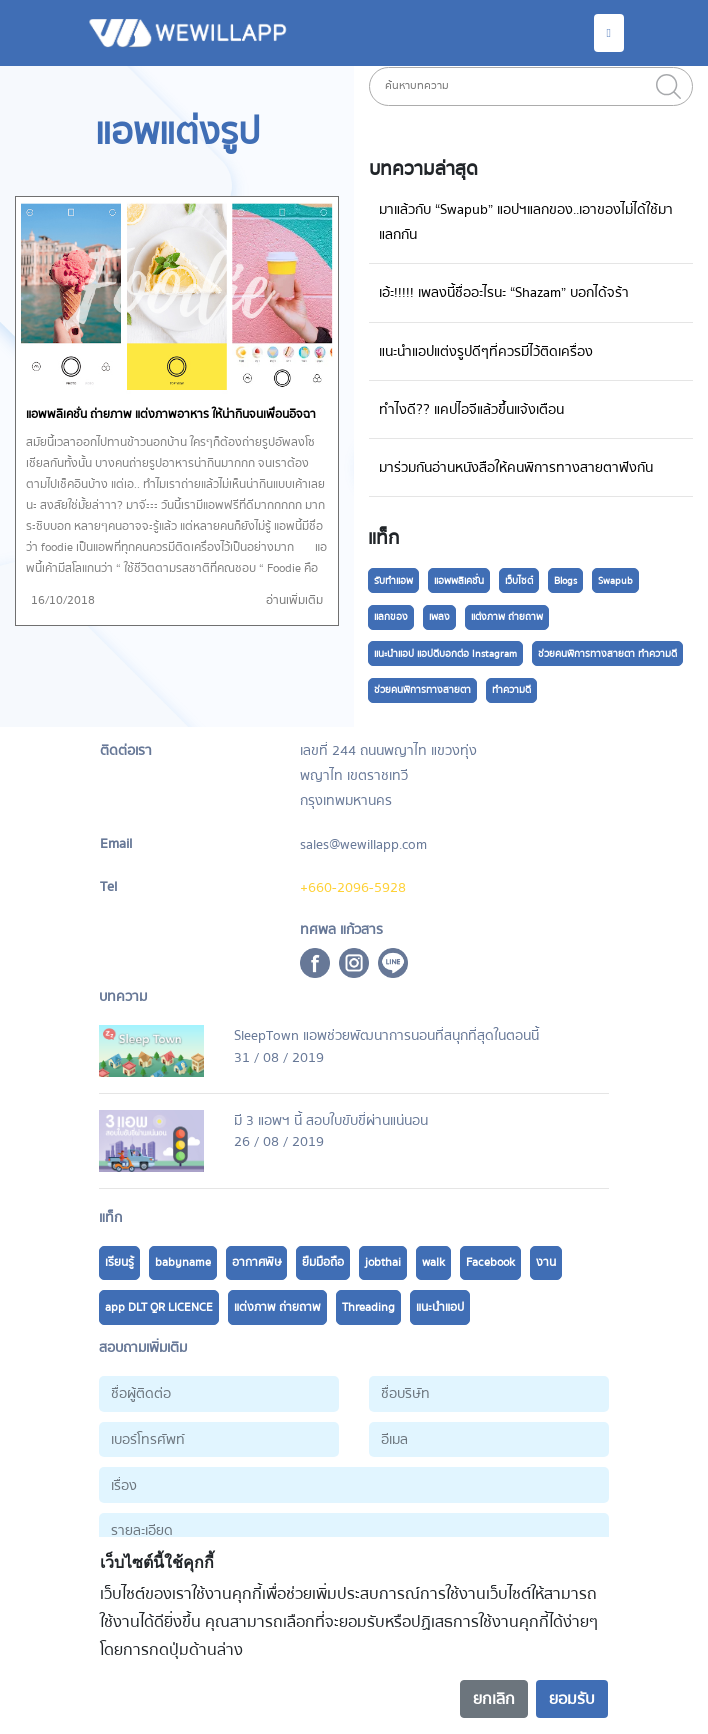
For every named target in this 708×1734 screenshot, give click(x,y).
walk (433, 1262)
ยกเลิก (494, 1699)
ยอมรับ (572, 1699)
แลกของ (391, 617)
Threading (368, 1307)
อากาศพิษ (256, 1262)
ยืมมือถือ (323, 1262)
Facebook (490, 1262)
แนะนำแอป (440, 1307)
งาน (546, 1262)
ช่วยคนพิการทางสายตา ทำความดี (607, 654)
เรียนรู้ (119, 1262)
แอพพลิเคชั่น (459, 581)
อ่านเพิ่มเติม (294, 600)
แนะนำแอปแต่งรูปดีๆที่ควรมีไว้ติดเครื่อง (486, 351)
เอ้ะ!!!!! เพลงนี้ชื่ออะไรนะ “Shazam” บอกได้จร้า (504, 292)
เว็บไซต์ (519, 581)
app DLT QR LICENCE (159, 1307)
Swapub (615, 581)
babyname (183, 1262)
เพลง (439, 617)
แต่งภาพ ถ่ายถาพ (507, 617)
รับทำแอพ (393, 581)
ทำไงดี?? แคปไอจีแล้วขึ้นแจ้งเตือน (471, 409)
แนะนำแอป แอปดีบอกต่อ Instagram (445, 654)
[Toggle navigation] (609, 33)
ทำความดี (511, 690)
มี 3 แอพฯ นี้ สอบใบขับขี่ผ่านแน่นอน (331, 1120)
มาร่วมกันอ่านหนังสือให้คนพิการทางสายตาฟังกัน (516, 467)
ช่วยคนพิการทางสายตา (422, 690)
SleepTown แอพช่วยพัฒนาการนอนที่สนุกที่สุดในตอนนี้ (386, 1035)
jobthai (383, 1262)
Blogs (565, 581)
